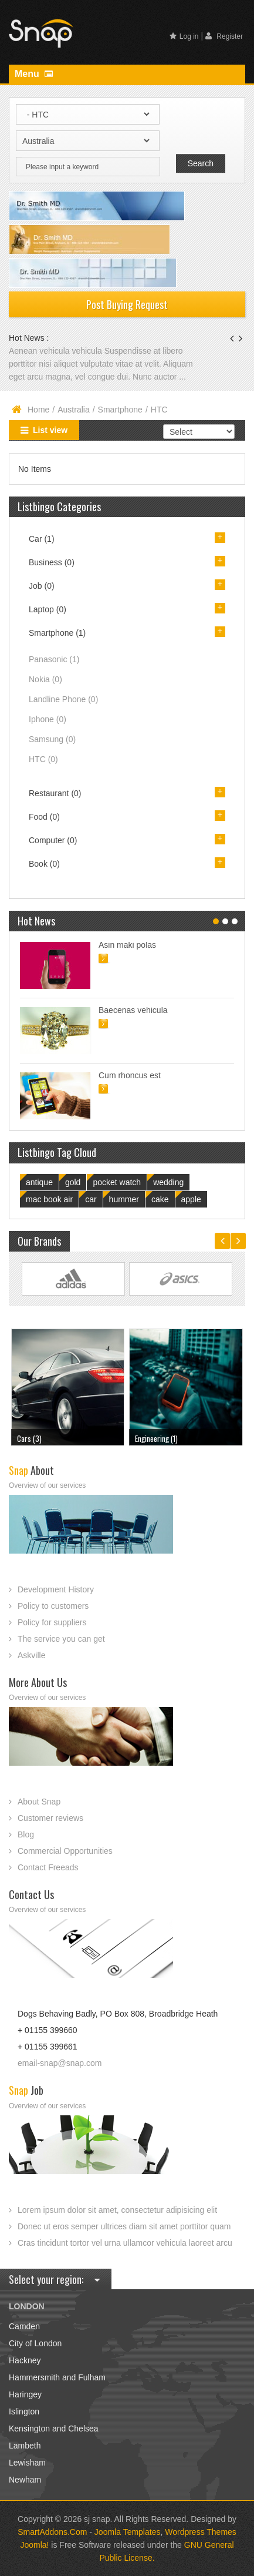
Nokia (45, 679)
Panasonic (54, 659)
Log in (184, 36)
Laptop (47, 609)
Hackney (24, 2360)
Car (42, 539)
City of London (35, 2343)
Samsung (52, 739)
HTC (43, 759)
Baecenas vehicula (133, 1010)
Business (51, 562)
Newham (25, 2479)
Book (44, 863)
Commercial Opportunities (65, 1851)
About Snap (39, 1801)
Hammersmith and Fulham (57, 2377)
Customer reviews (50, 1818)
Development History (56, 1589)
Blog (26, 1834)
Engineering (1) (156, 1438)
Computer (53, 840)
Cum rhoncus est (130, 1075)
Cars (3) (29, 1438)
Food (44, 816)
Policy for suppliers (52, 1622)
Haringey (25, 2394)
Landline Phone (63, 699)
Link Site (73, 1279)
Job (42, 586)
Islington (24, 2411)
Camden (24, 2326)
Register (224, 36)
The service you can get (61, 1638)
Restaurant (55, 793)
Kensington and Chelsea (54, 2428)
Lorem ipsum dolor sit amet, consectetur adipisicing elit (117, 2210)
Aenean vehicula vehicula (56, 350)
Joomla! (34, 2545)
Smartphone (120, 409)
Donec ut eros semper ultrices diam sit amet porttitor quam (124, 2226)
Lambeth (24, 2445)
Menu (34, 74)
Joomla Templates (127, 2532)
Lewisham (27, 2462)
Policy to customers (53, 1606)
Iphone (47, 719)
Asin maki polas (127, 945)
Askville (31, 1655)
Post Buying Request (127, 304)
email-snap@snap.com (59, 2063)
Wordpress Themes (200, 2532)
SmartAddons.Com (52, 2532)
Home (38, 409)
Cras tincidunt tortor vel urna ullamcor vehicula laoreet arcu (125, 2243)
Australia (73, 409)
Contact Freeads (48, 1867)
